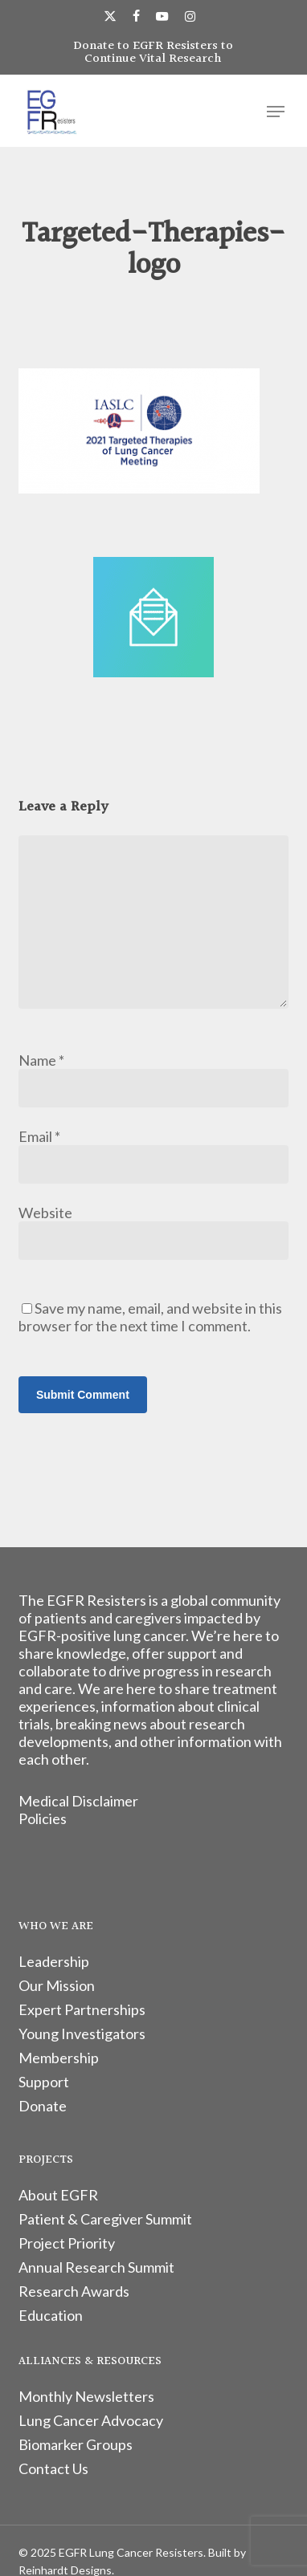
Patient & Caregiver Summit (105, 2219)
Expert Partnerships (81, 2009)
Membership (58, 2057)
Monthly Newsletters (86, 2396)
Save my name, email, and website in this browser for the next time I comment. (150, 1317)
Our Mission (56, 1985)
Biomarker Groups (75, 2444)
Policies (42, 1818)
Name (41, 1060)
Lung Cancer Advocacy (90, 2420)
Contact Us (53, 2468)
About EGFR (58, 2195)
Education (50, 2315)
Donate (42, 2106)
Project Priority (66, 2243)
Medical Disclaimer (78, 1801)
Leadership (53, 1961)
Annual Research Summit (96, 2267)
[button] (275, 112)
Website (45, 1212)
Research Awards (73, 2291)
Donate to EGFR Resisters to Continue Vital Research (153, 52)
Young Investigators (81, 2033)
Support (43, 2081)
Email (39, 1136)
